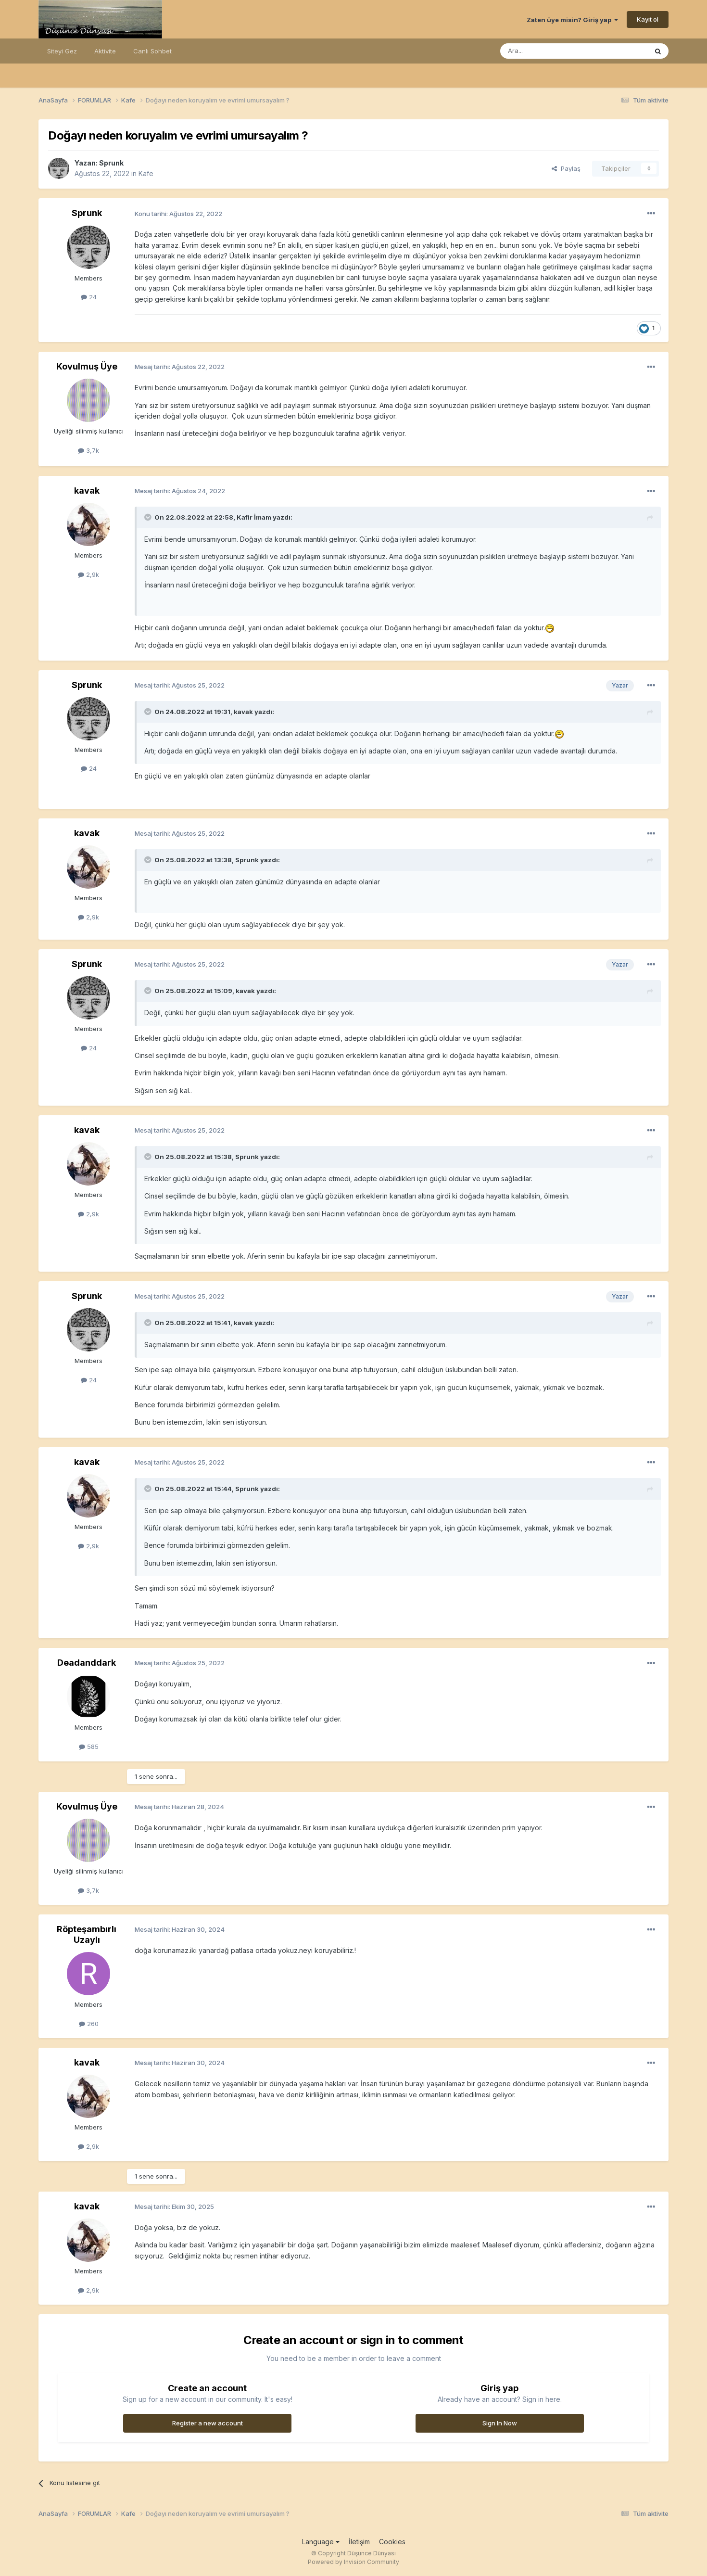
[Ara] (549, 51)
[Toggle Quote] (148, 517)
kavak (87, 490)
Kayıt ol (647, 19)
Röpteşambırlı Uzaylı (86, 1934)
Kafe (146, 173)
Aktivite (105, 51)
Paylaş (566, 168)
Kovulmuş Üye (86, 366)
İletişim (359, 2542)
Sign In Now (499, 2423)
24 (89, 297)
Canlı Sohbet (152, 51)
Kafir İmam (254, 517)
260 (89, 2024)
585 (89, 1746)
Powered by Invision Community (353, 2561)
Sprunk (111, 163)
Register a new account (207, 2423)
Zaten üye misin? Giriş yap (572, 20)
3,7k (88, 450)
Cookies (392, 2542)
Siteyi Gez (62, 51)
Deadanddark (86, 1663)
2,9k (88, 574)
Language (321, 2542)
